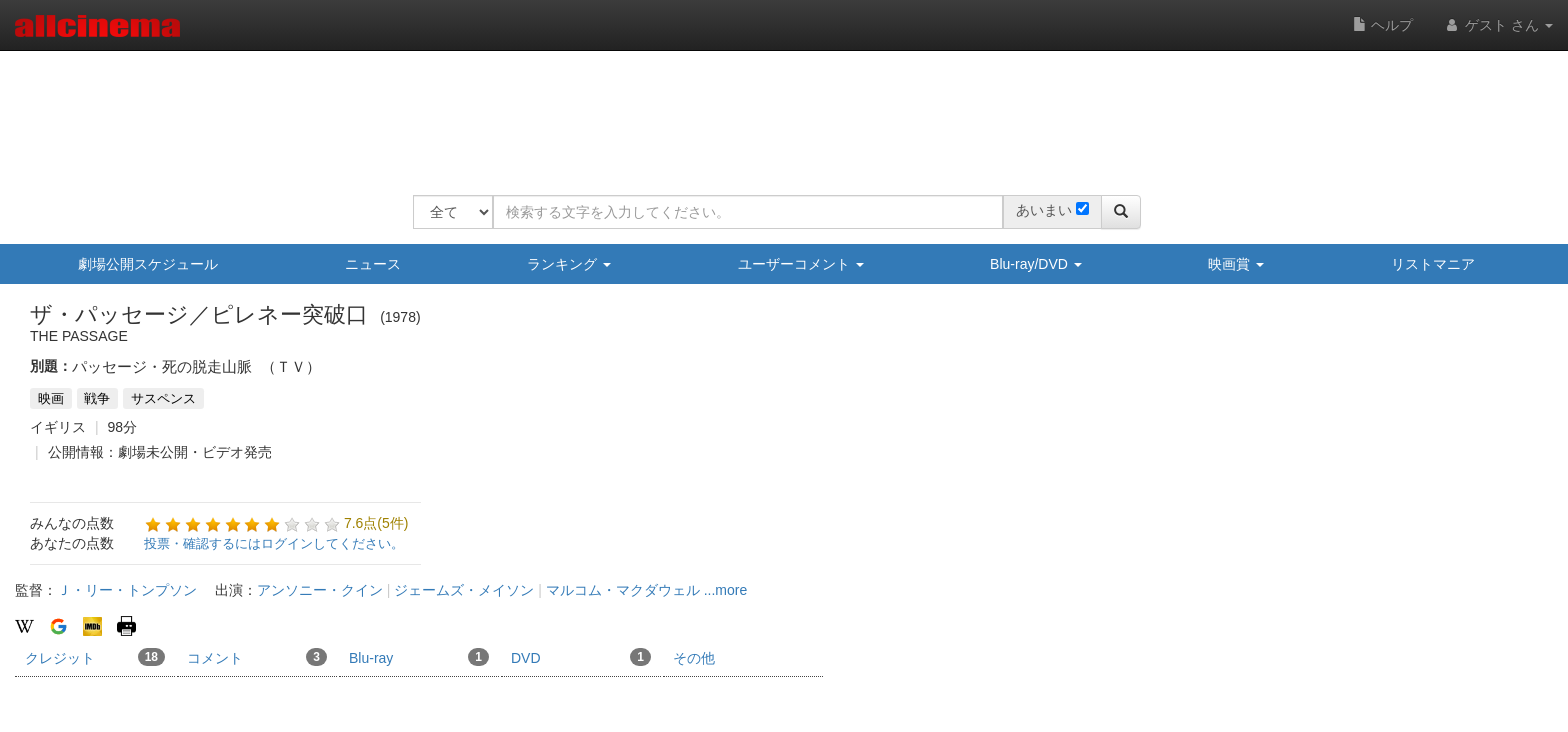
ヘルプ (1383, 25)
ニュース (373, 264)
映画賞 (1236, 264)
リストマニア (1433, 264)
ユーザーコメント (801, 264)
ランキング (569, 264)
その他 (694, 658)
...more (726, 590)
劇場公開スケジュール (148, 264)
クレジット (95, 657)
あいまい (1044, 210)
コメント (257, 657)
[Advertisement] (777, 110)
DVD (581, 657)
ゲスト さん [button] (1498, 25)
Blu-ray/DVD (1036, 264)
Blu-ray (419, 657)
